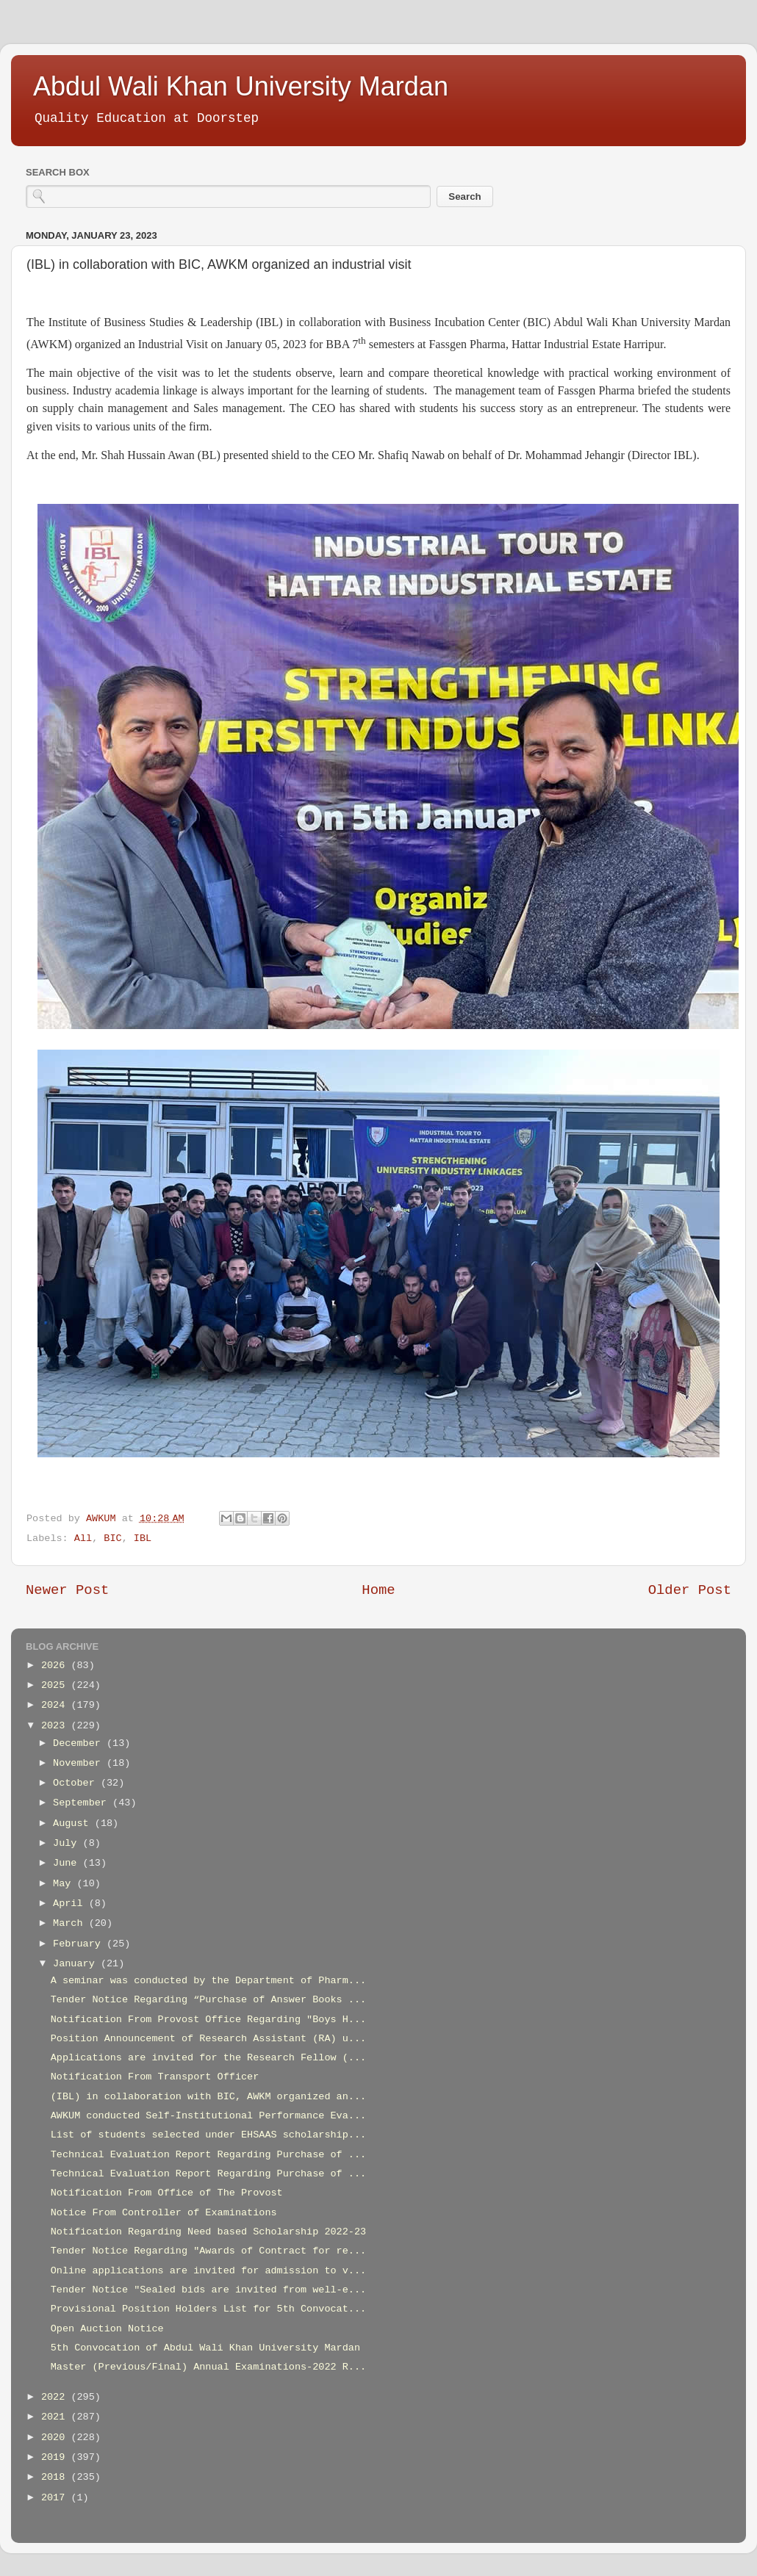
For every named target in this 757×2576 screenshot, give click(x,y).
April (71, 1903)
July (68, 1843)
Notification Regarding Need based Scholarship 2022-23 (208, 2231)
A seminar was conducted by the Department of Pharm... (208, 1980)
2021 (56, 2416)
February (80, 1943)
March (71, 1923)
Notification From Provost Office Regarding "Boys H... (208, 2019)
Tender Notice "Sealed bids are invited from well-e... (208, 2289)
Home (378, 1590)
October (77, 1783)
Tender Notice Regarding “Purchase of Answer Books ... (208, 1999)
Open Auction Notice (107, 2328)
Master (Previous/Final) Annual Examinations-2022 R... (208, 2367)
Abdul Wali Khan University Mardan (240, 86)
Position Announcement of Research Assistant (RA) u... (208, 2038)
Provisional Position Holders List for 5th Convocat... (208, 2309)
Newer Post (67, 1590)
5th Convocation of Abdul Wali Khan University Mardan (205, 2347)
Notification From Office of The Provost (167, 2192)
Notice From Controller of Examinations (164, 2212)
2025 (56, 1685)
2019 (56, 2457)
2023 (56, 1725)
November (80, 1763)
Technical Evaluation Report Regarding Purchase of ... (208, 2154)
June (68, 1863)
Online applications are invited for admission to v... (208, 2270)
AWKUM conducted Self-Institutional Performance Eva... (208, 2115)
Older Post (689, 1590)
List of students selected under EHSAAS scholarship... (208, 2134)
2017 (56, 2497)
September (82, 1802)
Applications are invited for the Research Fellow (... (208, 2057)
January (77, 1963)
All (83, 1538)
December (80, 1743)
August (74, 1823)
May (64, 1883)
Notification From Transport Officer (155, 2076)
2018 (56, 2477)
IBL (142, 1538)
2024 (56, 1705)
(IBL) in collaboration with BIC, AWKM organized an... (208, 2096)
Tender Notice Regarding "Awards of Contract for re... (208, 2250)
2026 (56, 1665)
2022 (56, 2397)
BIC (112, 1538)
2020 (56, 2437)
